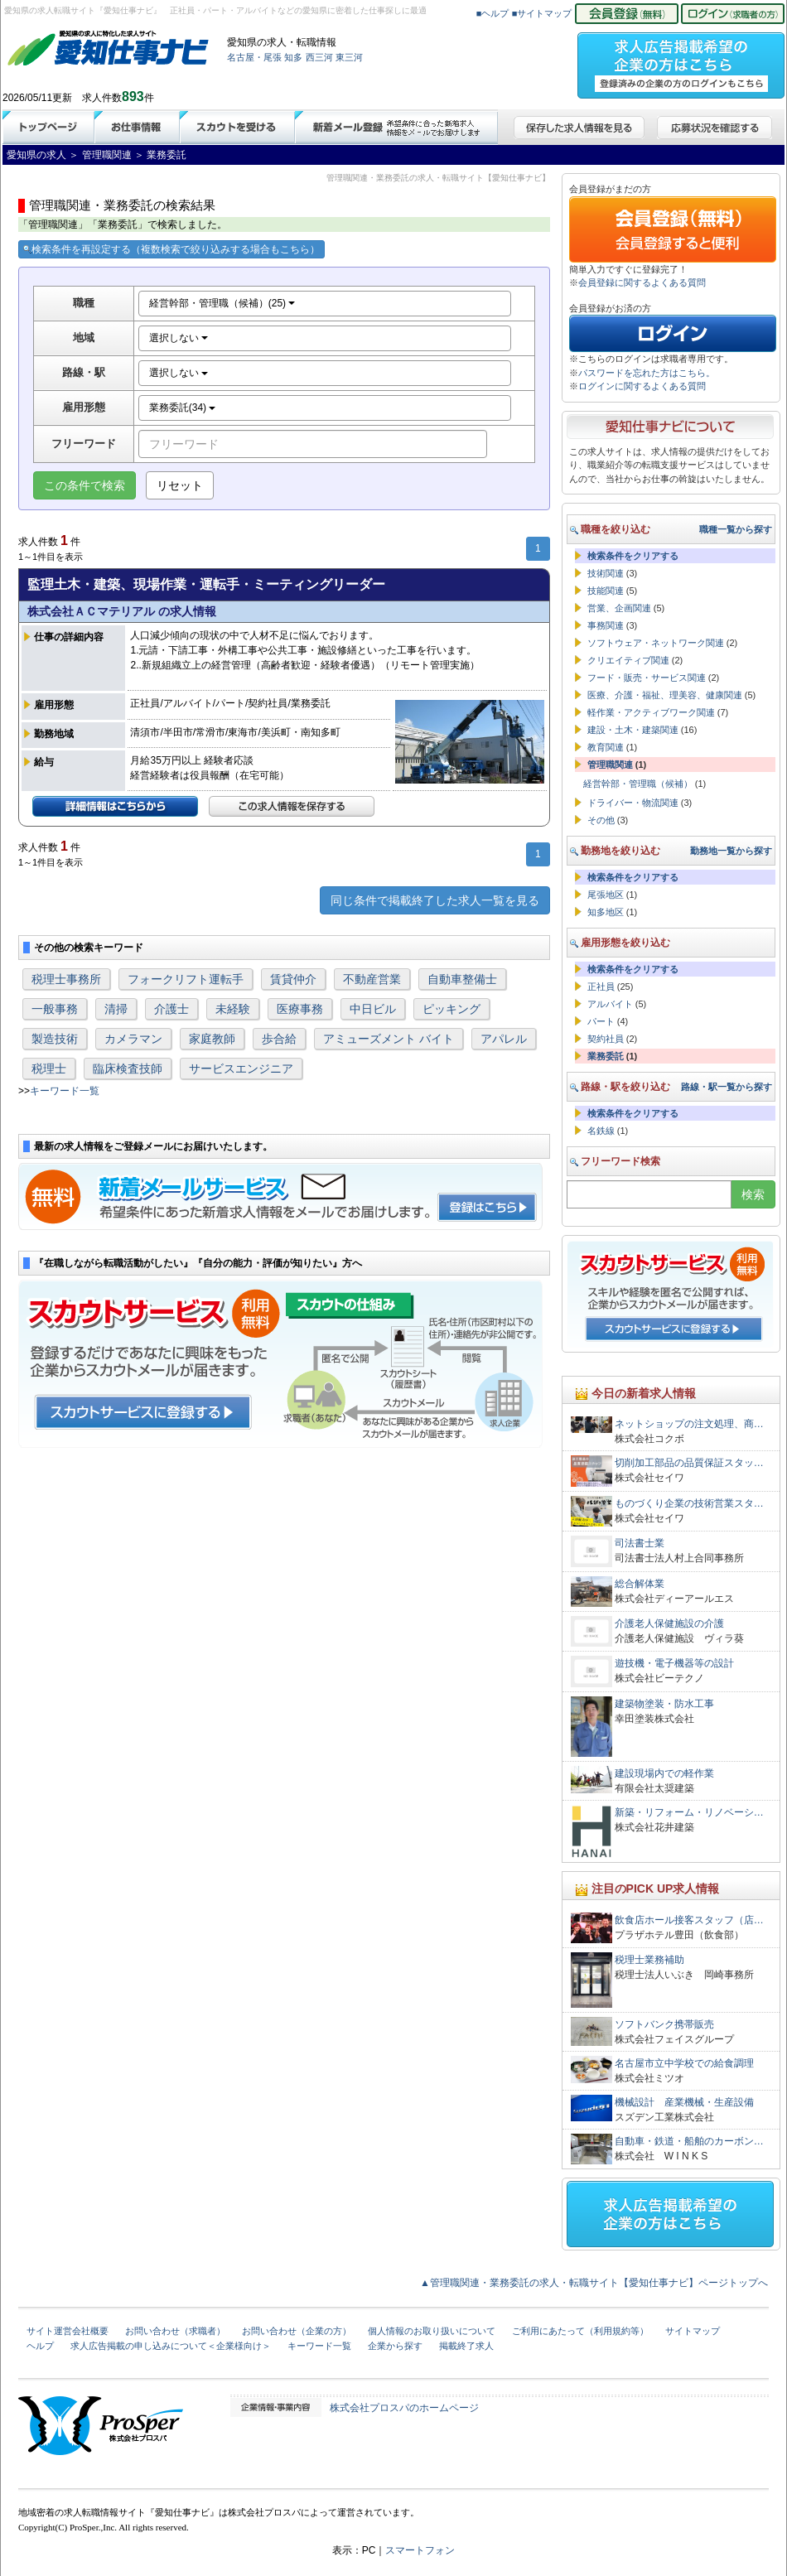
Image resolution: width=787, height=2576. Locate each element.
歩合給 (279, 1038)
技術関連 (605, 573)
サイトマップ (692, 2331)
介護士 (171, 1008)
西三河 (319, 57)
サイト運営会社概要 (68, 2331)
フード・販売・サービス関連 (646, 678)
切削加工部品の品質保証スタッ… (689, 1463)
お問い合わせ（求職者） (175, 2331)
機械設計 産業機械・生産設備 (684, 2102)
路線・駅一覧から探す (726, 1087)
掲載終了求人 (466, 2346)
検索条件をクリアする (632, 556)
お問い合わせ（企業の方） (296, 2331)
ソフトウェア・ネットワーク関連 (655, 643)
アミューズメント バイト (388, 1038)
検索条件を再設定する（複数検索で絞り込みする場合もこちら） (171, 249)
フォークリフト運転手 (186, 979)
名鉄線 (601, 1131)
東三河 (349, 57)
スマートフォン (420, 2550)
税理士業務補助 (649, 1960)
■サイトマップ (542, 13)
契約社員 (605, 1039)
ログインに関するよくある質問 (642, 386)
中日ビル (373, 1008)
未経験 (232, 1008)
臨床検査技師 (127, 1068)
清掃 (116, 1008)
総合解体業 (639, 1583)
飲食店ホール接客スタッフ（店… (689, 1920)
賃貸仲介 (293, 979)
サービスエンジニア (241, 1068)
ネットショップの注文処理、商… (689, 1424)
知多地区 (605, 912)
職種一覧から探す (735, 529)
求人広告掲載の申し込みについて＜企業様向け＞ (170, 2346)
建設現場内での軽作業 (664, 1773)
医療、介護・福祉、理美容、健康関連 (664, 695)
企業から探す (395, 2346)
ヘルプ (40, 2346)
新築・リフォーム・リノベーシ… (689, 1812)
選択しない (178, 338)
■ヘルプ (492, 13)
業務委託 (605, 1056)
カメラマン (133, 1038)
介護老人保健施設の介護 (669, 1623)
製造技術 (54, 1038)
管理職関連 (610, 764)
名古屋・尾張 (254, 57)
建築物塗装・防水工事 (664, 1704)
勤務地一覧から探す (731, 851)
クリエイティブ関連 (628, 660)
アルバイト (610, 1004)
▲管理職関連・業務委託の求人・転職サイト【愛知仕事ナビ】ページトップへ (594, 2283)
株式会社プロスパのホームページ (404, 2408)
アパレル (503, 1038)
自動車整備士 (462, 979)
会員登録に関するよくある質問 (642, 282)
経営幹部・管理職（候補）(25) (222, 303)
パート (601, 1021)
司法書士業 (639, 1543)
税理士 (48, 1068)
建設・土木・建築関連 (632, 730)
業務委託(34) (182, 407)
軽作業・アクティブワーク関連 (651, 712)
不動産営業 (372, 979)
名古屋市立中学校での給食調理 (684, 2063)
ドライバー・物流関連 (632, 803)
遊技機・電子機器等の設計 (674, 1663)
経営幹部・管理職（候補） (638, 784)
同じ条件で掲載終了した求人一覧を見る (435, 900)
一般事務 (54, 1008)
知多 (293, 57)
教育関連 (605, 747)
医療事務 (300, 1008)
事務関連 (605, 625)
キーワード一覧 (64, 1091)
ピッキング (451, 1008)
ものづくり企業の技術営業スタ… (689, 1503)
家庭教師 (212, 1038)
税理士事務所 (66, 979)
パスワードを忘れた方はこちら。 (646, 373)
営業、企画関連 (619, 608)
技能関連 (605, 591)
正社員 (601, 986)
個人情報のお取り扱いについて (431, 2331)
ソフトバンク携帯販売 (664, 2024)
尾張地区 (605, 895)
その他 (601, 820)
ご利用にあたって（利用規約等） (580, 2331)
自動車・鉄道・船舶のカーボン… (689, 2141)
